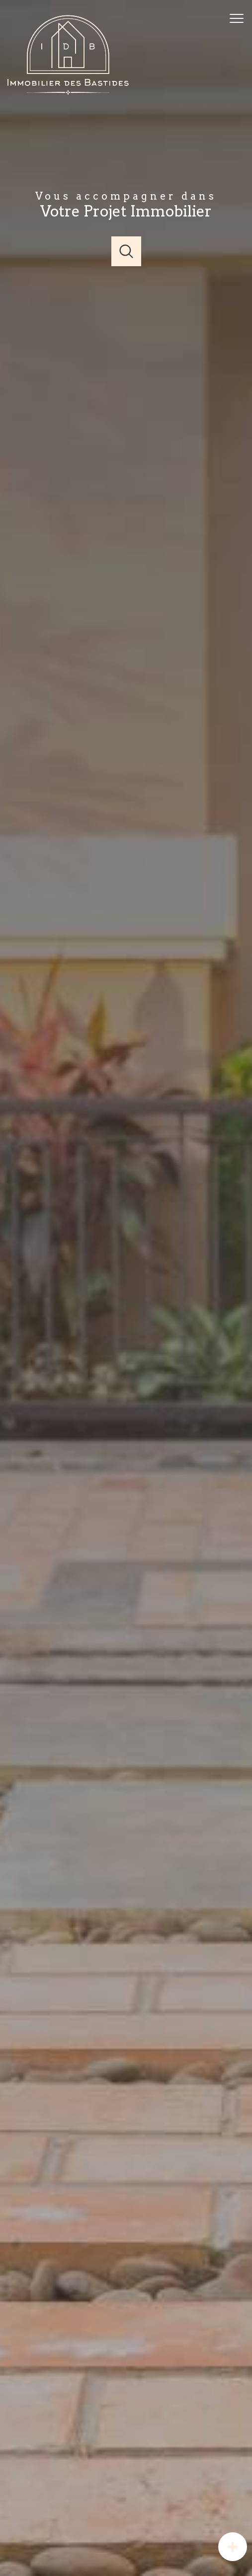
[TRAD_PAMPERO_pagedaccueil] (69, 92)
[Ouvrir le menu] (239, 18)
